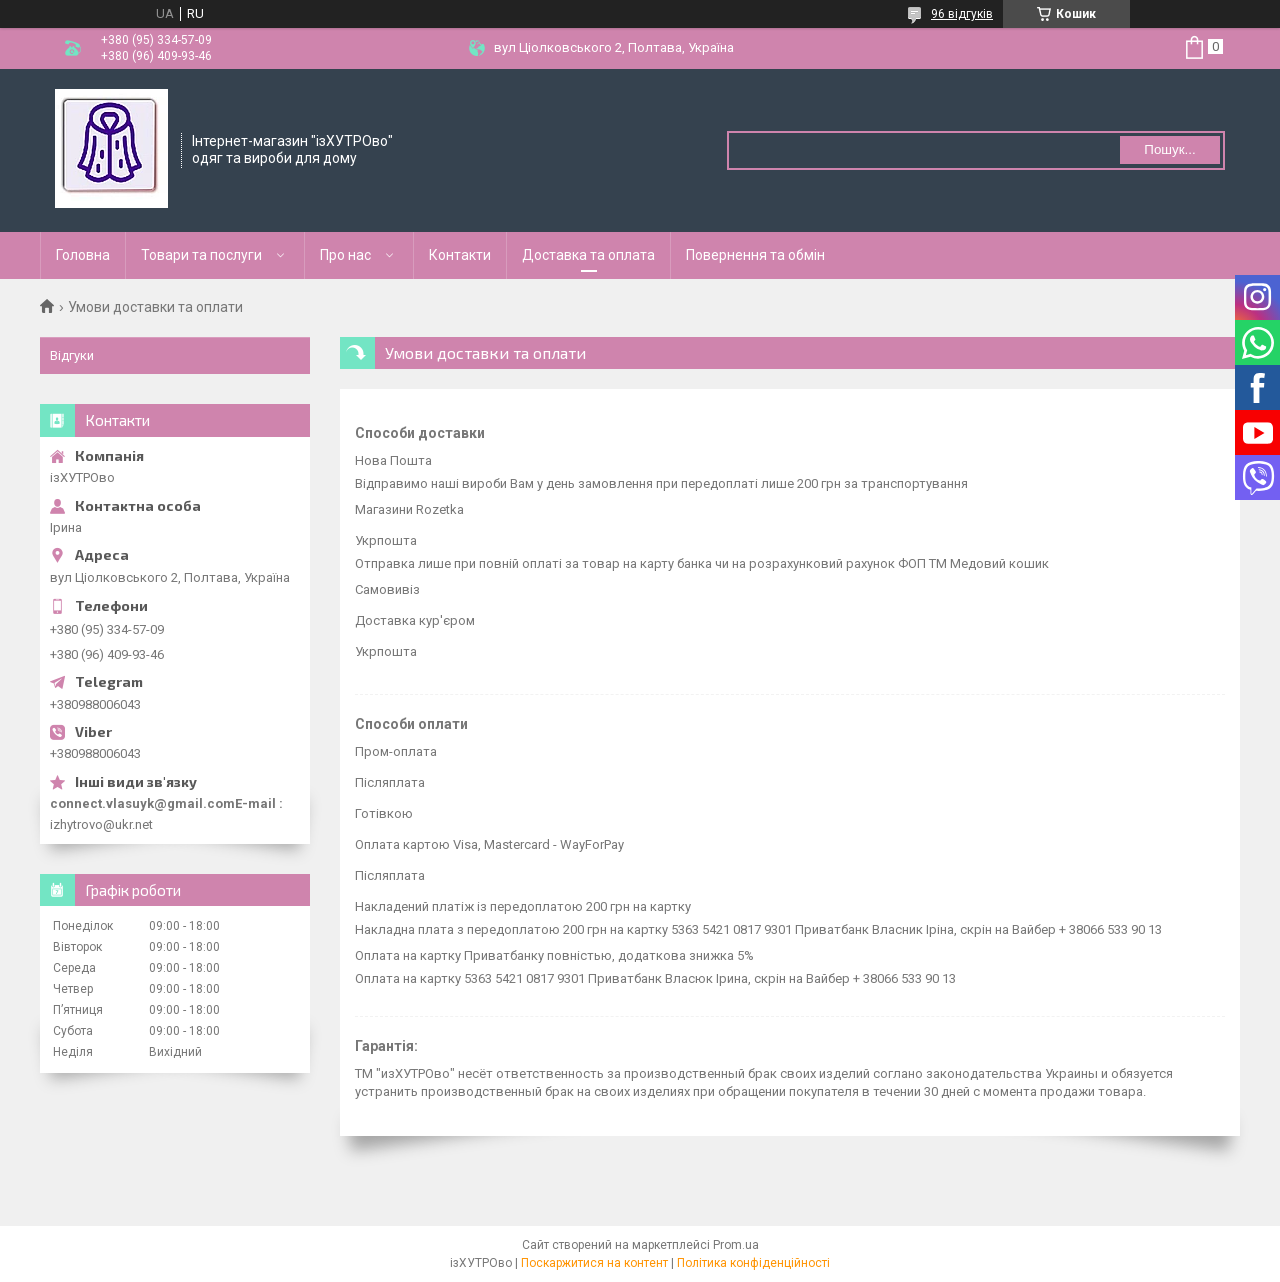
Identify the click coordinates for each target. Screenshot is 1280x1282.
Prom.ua (736, 1245)
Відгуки (72, 355)
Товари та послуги (201, 255)
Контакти (460, 255)
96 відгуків (962, 14)
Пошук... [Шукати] (1169, 149)
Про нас (345, 255)
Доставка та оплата (588, 255)
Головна (83, 255)
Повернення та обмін (755, 255)
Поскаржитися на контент (594, 1263)
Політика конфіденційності (753, 1263)
